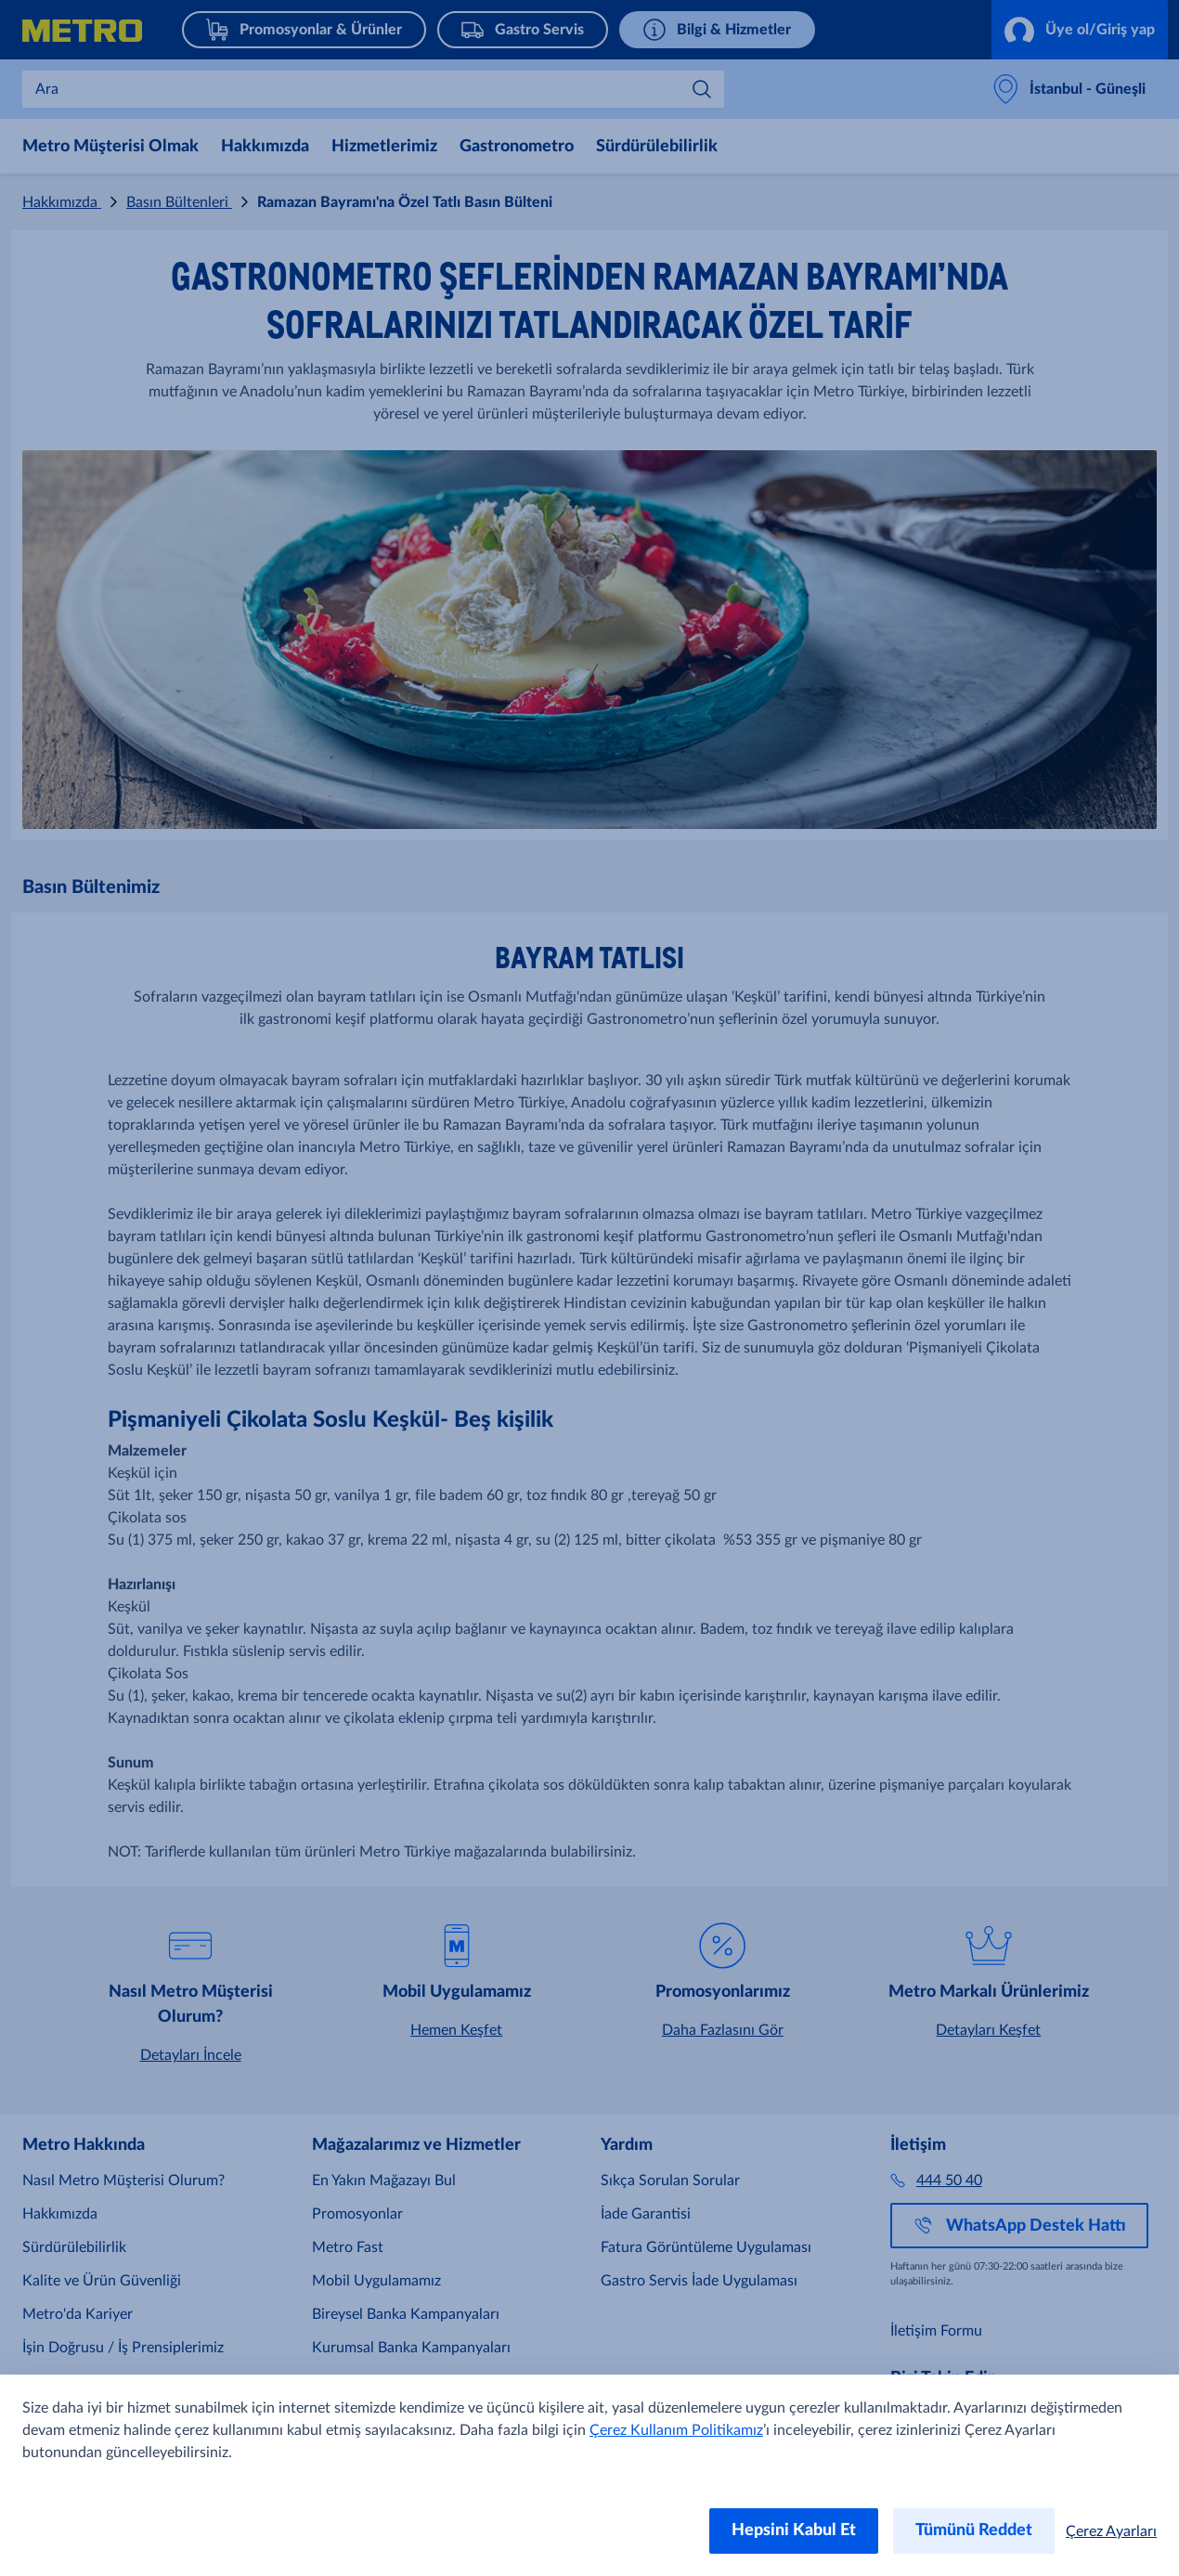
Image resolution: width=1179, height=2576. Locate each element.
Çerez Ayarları (1111, 2531)
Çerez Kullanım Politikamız (676, 2430)
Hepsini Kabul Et (794, 2530)
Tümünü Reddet (973, 2530)
